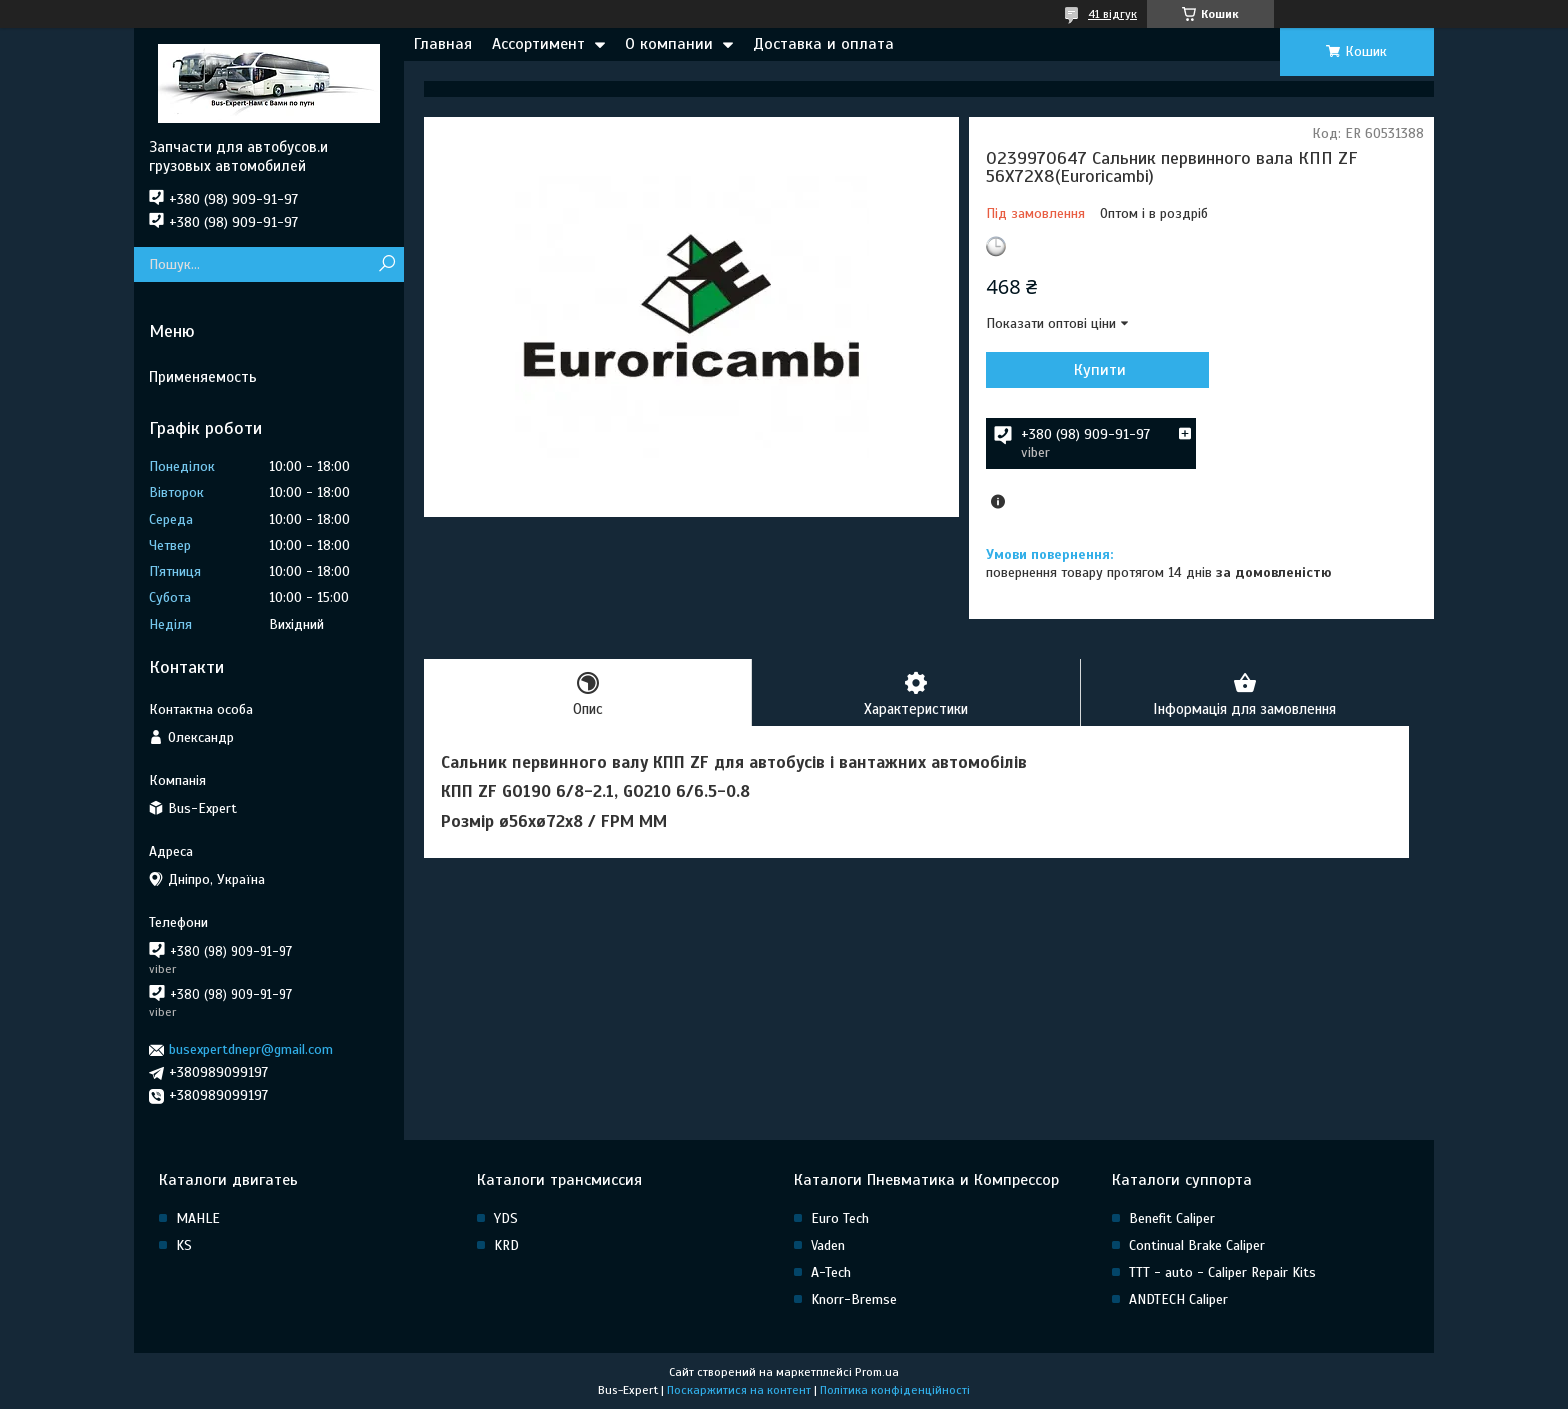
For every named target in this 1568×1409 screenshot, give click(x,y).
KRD (506, 1245)
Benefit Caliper (1172, 1218)
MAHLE (198, 1218)
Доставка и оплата (823, 44)
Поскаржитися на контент (739, 1390)
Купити (1094, 370)
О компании (669, 44)
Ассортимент (538, 44)
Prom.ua (877, 1372)
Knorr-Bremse (854, 1299)
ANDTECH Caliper (1178, 1299)
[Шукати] (386, 264)
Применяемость (203, 377)
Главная (443, 44)
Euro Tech (840, 1218)
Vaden (828, 1245)
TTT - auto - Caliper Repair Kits (1222, 1272)
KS (184, 1245)
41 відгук (1112, 14)
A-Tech (831, 1272)
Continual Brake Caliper (1197, 1245)
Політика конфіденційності (895, 1390)
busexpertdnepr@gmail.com (251, 1049)
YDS (506, 1218)
